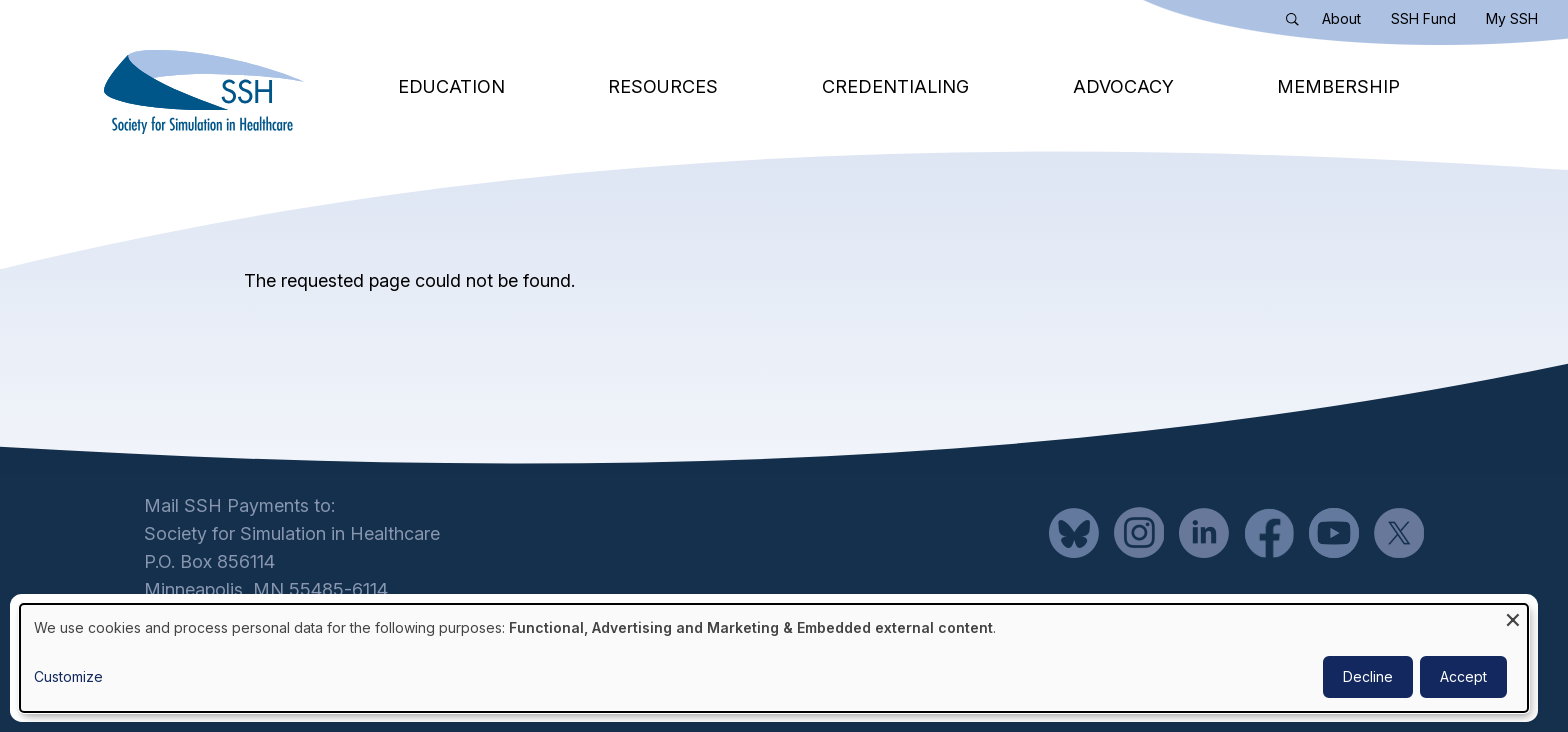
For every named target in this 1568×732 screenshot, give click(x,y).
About (1341, 18)
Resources (663, 86)
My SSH (1512, 18)
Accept (1463, 676)
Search (1297, 23)
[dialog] (774, 658)
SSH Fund (1423, 18)
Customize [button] (68, 676)
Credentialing (895, 86)
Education (451, 86)
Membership (1338, 86)
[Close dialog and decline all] (1513, 616)
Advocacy (1123, 86)
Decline (1368, 676)
